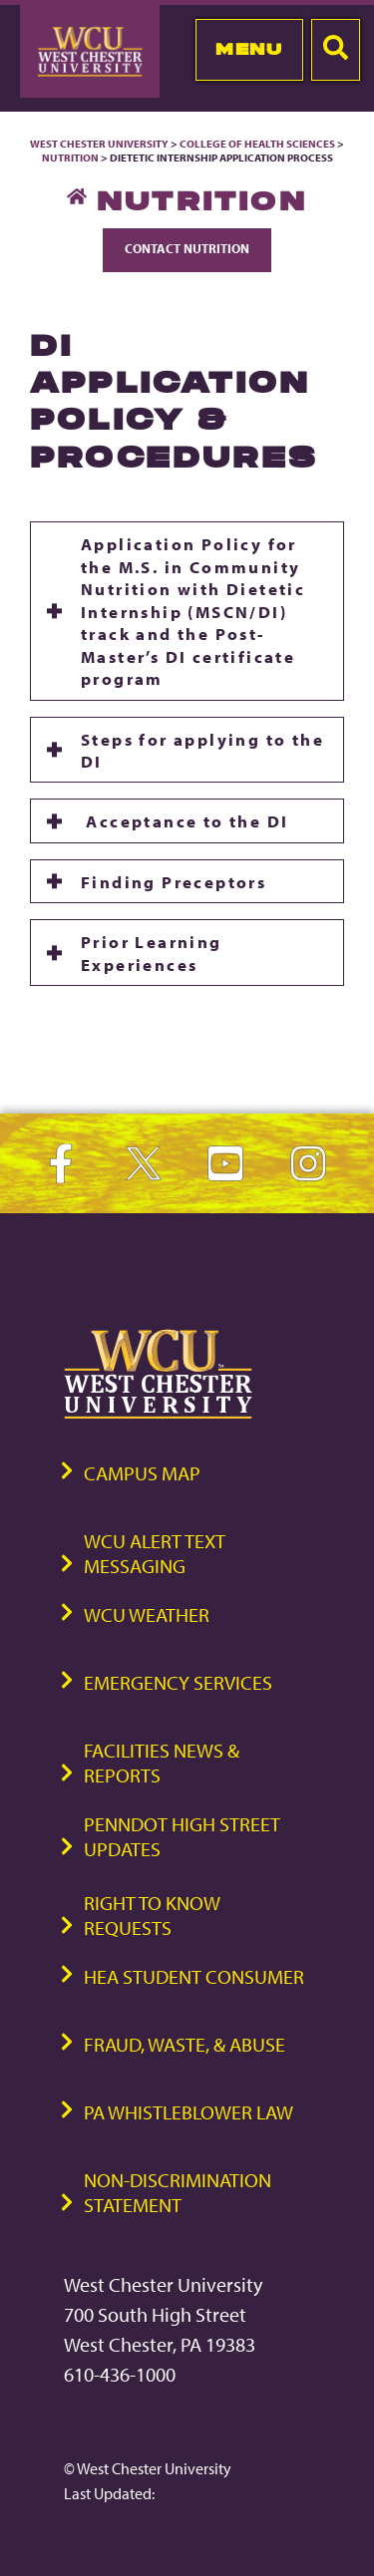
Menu (248, 49)
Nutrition (70, 157)
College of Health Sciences (257, 144)
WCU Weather (146, 1614)
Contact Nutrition (187, 248)
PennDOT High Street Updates (182, 1836)
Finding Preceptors (173, 881)
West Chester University (99, 144)
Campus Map (142, 1472)
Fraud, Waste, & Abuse (184, 2044)
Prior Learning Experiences (151, 952)
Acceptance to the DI (184, 820)
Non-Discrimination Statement (177, 2192)
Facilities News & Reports (161, 1762)
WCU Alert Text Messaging (154, 1553)
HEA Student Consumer (194, 1976)
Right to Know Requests (152, 1915)
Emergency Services (178, 1682)
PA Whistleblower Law (188, 2111)
